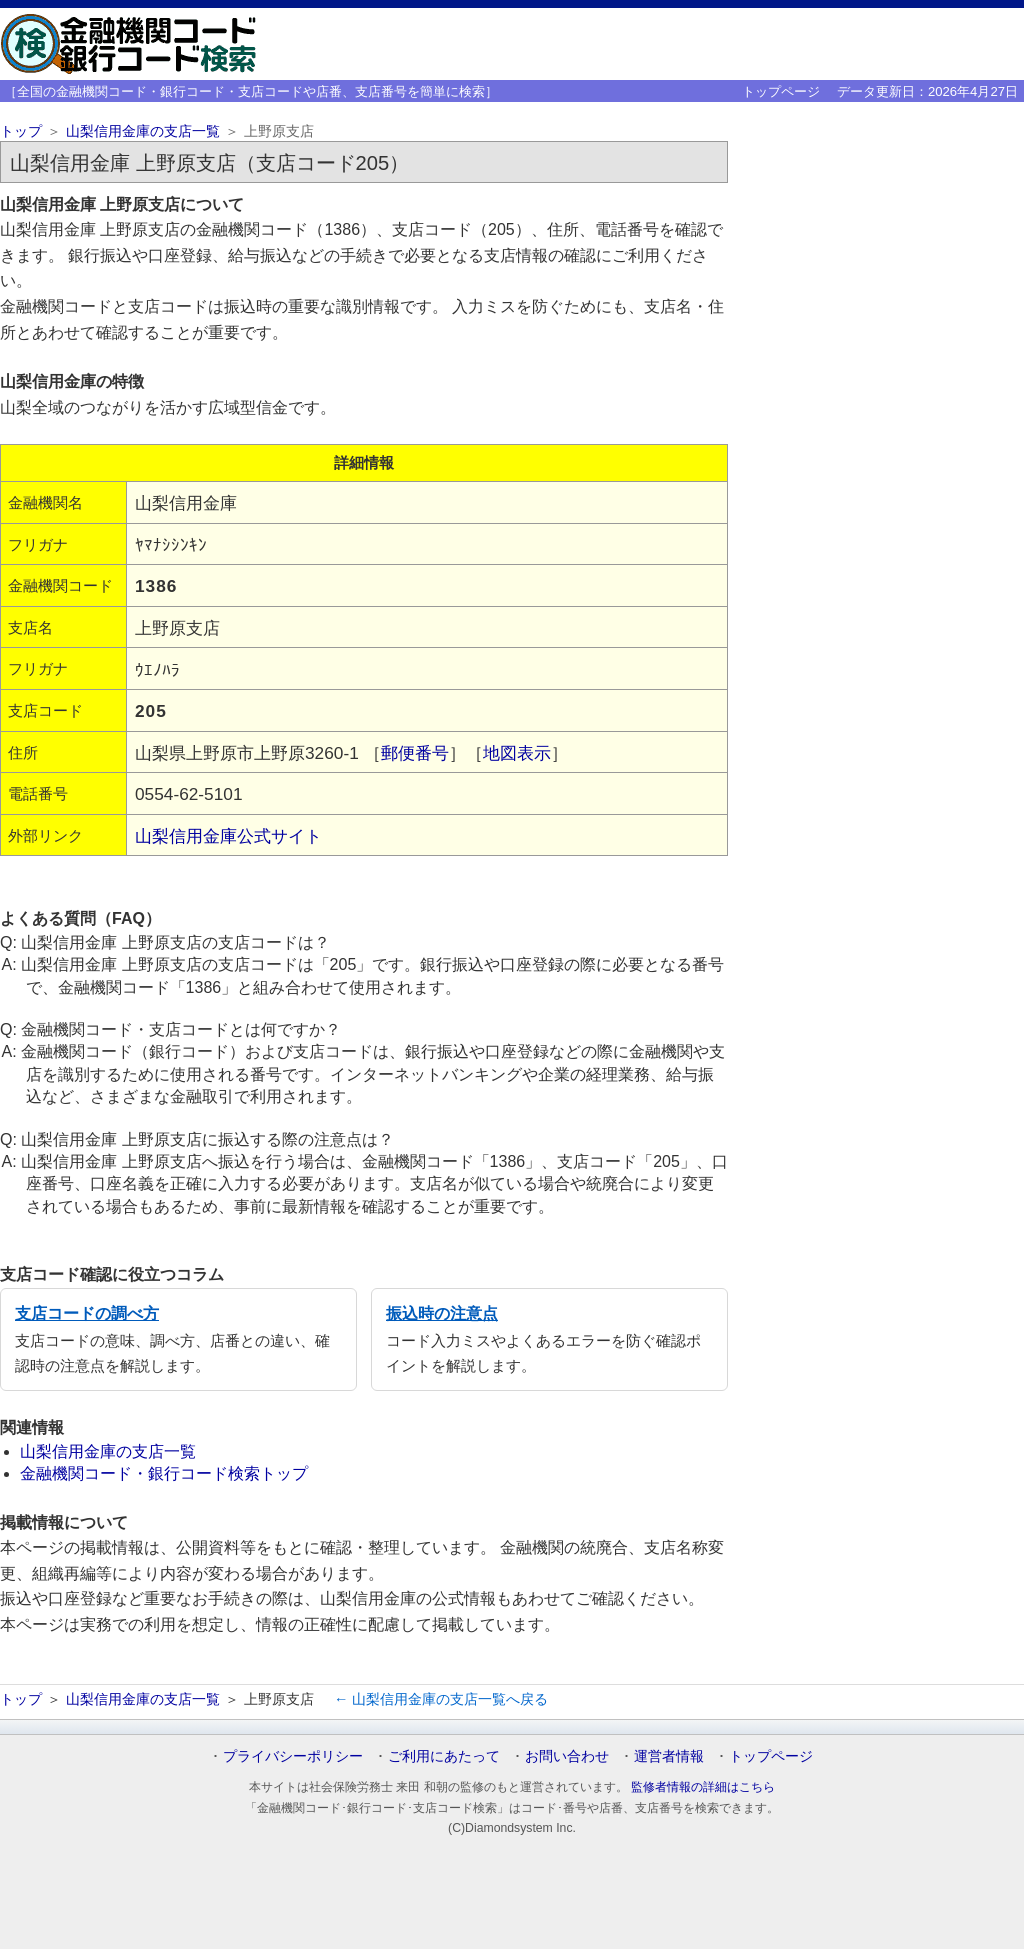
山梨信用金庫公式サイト (228, 836)
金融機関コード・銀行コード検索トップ (164, 1473)
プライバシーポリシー (293, 1756)
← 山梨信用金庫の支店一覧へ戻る (441, 1699)
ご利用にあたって (444, 1756)
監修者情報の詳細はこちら (703, 1787)
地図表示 (517, 753)
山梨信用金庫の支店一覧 (143, 131)
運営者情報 (669, 1756)
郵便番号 (415, 753)
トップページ (781, 91)
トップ (21, 131)
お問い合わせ (567, 1756)
